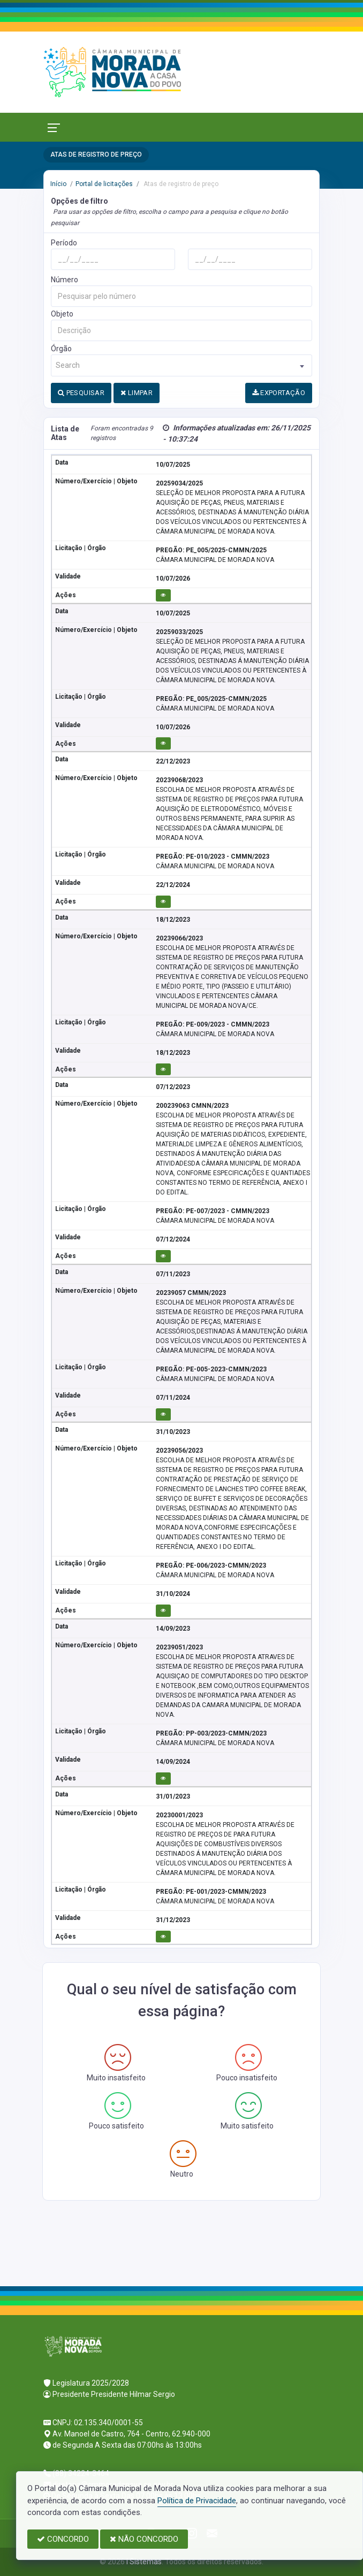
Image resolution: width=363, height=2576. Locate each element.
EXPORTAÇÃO (279, 393)
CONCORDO (63, 2539)
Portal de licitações (104, 184)
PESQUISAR (81, 393)
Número (64, 279)
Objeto (62, 314)
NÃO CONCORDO (144, 2539)
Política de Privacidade (196, 2500)
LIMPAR (136, 393)
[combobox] (181, 365)
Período (64, 242)
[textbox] (181, 365)
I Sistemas (144, 2561)
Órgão (61, 348)
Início (58, 184)
